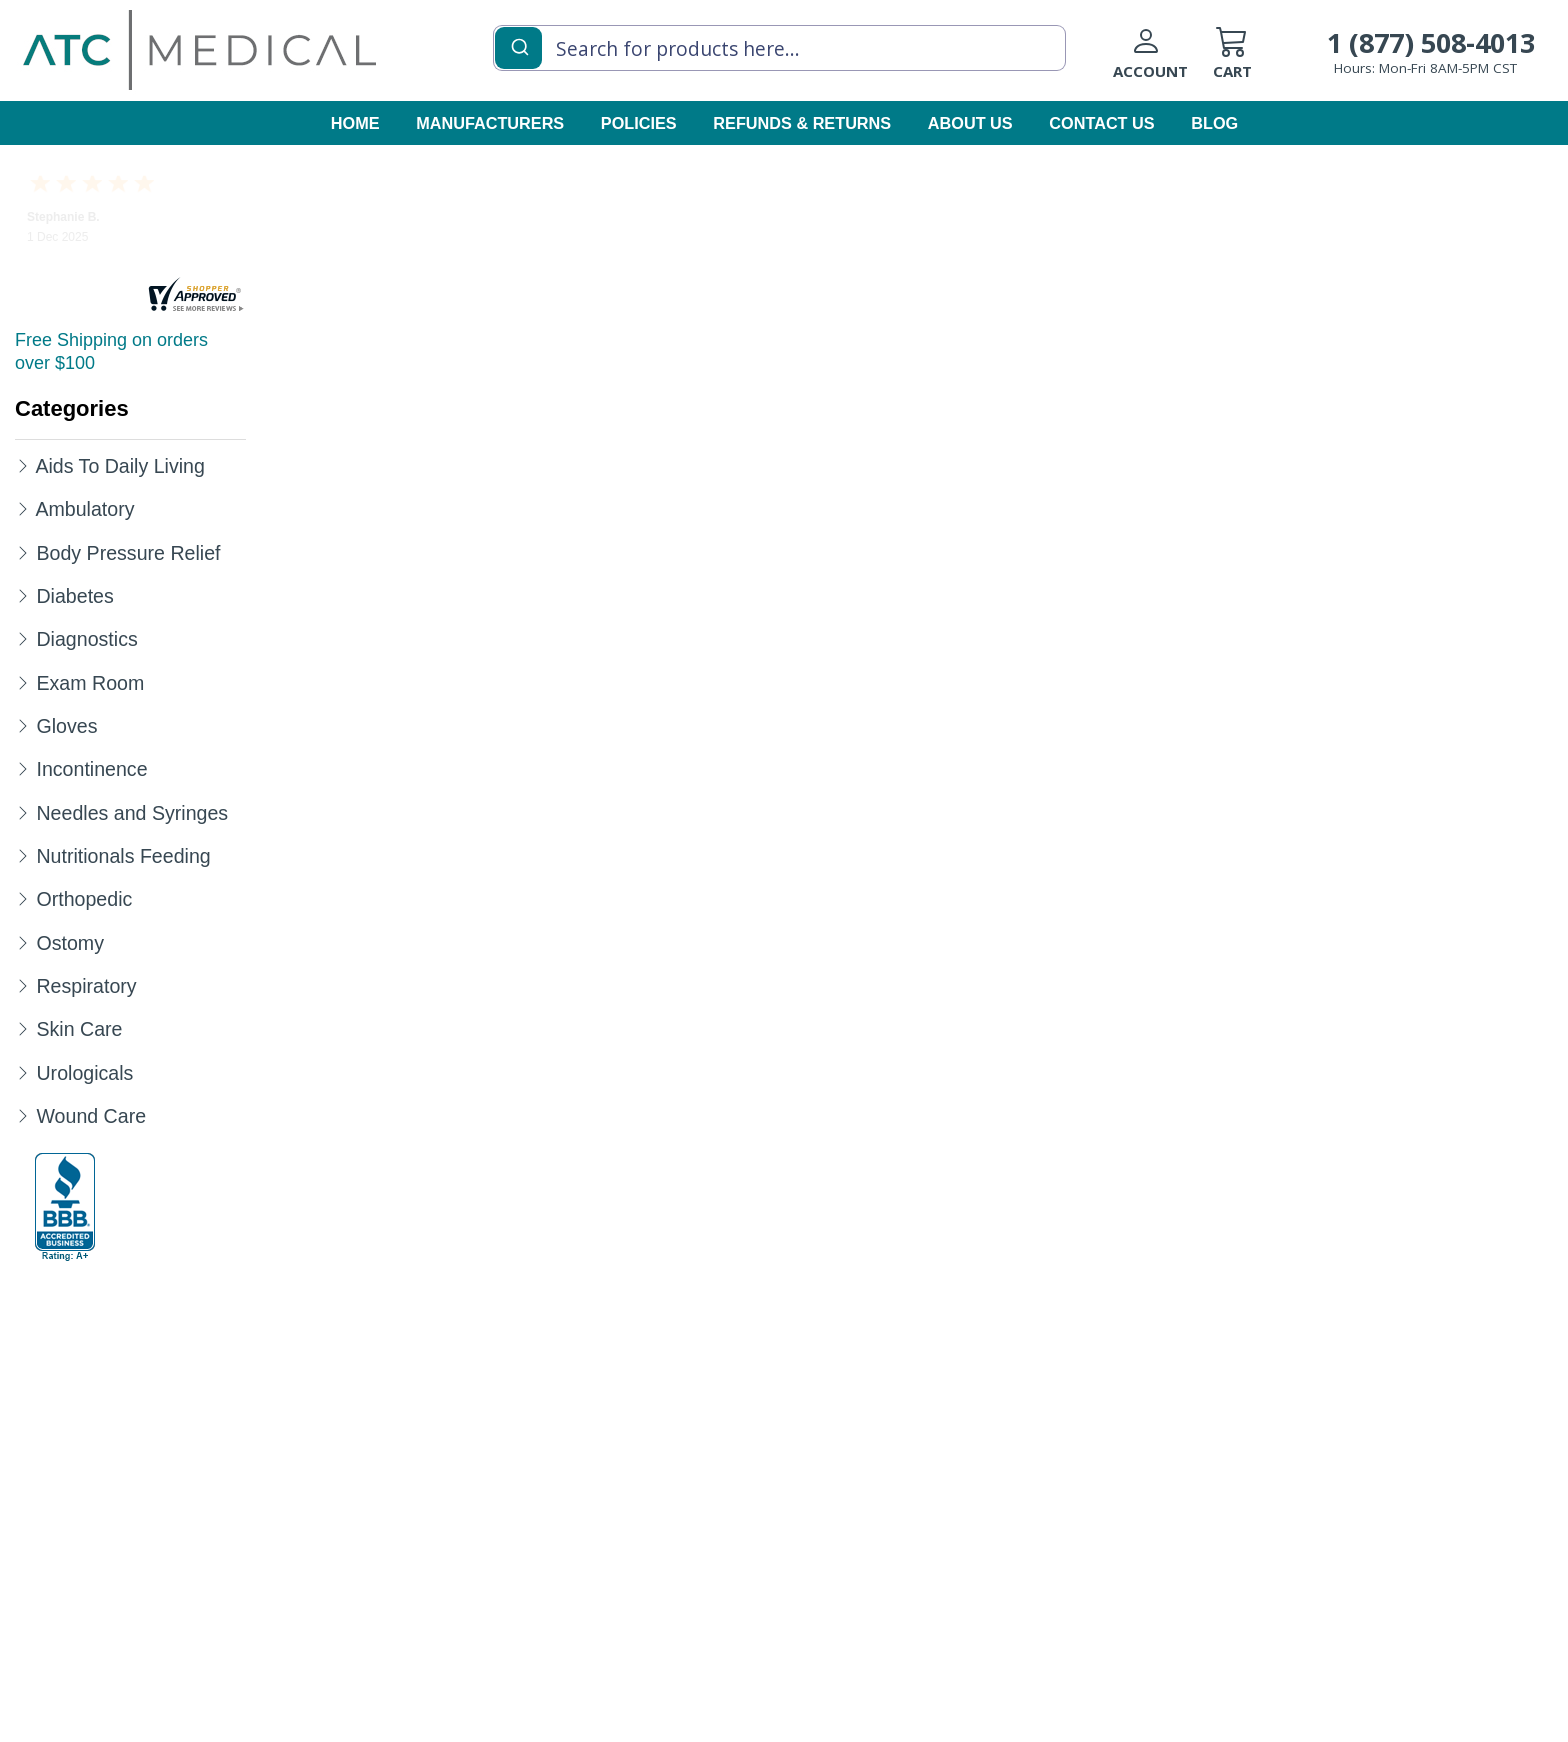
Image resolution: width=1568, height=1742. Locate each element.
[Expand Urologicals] (23, 1072)
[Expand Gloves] (23, 725)
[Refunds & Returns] (803, 124)
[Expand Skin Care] (23, 1028)
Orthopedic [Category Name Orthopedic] (84, 899)
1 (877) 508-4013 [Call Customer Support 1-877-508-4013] (1431, 42)
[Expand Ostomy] (23, 942)
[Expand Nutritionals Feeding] (23, 855)
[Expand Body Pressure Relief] (23, 552)
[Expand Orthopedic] (23, 898)
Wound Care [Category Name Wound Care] (91, 1116)
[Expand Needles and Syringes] (23, 812)
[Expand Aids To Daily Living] (23, 465)
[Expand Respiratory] (23, 985)
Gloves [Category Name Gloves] (66, 726)
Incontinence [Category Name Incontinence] (91, 769)
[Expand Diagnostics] (23, 638)
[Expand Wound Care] (23, 1115)
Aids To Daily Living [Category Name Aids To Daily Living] (120, 466)
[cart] (1263, 61)
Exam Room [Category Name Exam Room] (90, 683)
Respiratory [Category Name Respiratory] (86, 986)
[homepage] (200, 49)
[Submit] (518, 46)
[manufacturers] (491, 124)
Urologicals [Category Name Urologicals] (84, 1073)
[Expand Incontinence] (23, 768)
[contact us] (1103, 124)
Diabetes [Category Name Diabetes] (74, 596)
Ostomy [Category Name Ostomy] (70, 943)
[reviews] (196, 295)
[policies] (640, 124)
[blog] (1214, 124)
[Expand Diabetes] (23, 595)
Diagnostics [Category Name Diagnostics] (86, 639)
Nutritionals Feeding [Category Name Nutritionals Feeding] (123, 856)
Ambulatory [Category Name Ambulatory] (84, 509)
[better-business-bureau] (65, 1207)
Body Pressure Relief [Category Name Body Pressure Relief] (128, 553)
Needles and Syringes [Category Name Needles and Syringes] (132, 813)
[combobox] (779, 48)
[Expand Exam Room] (23, 682)
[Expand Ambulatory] (23, 508)
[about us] (972, 124)
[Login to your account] (1163, 61)
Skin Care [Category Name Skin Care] (79, 1029)
